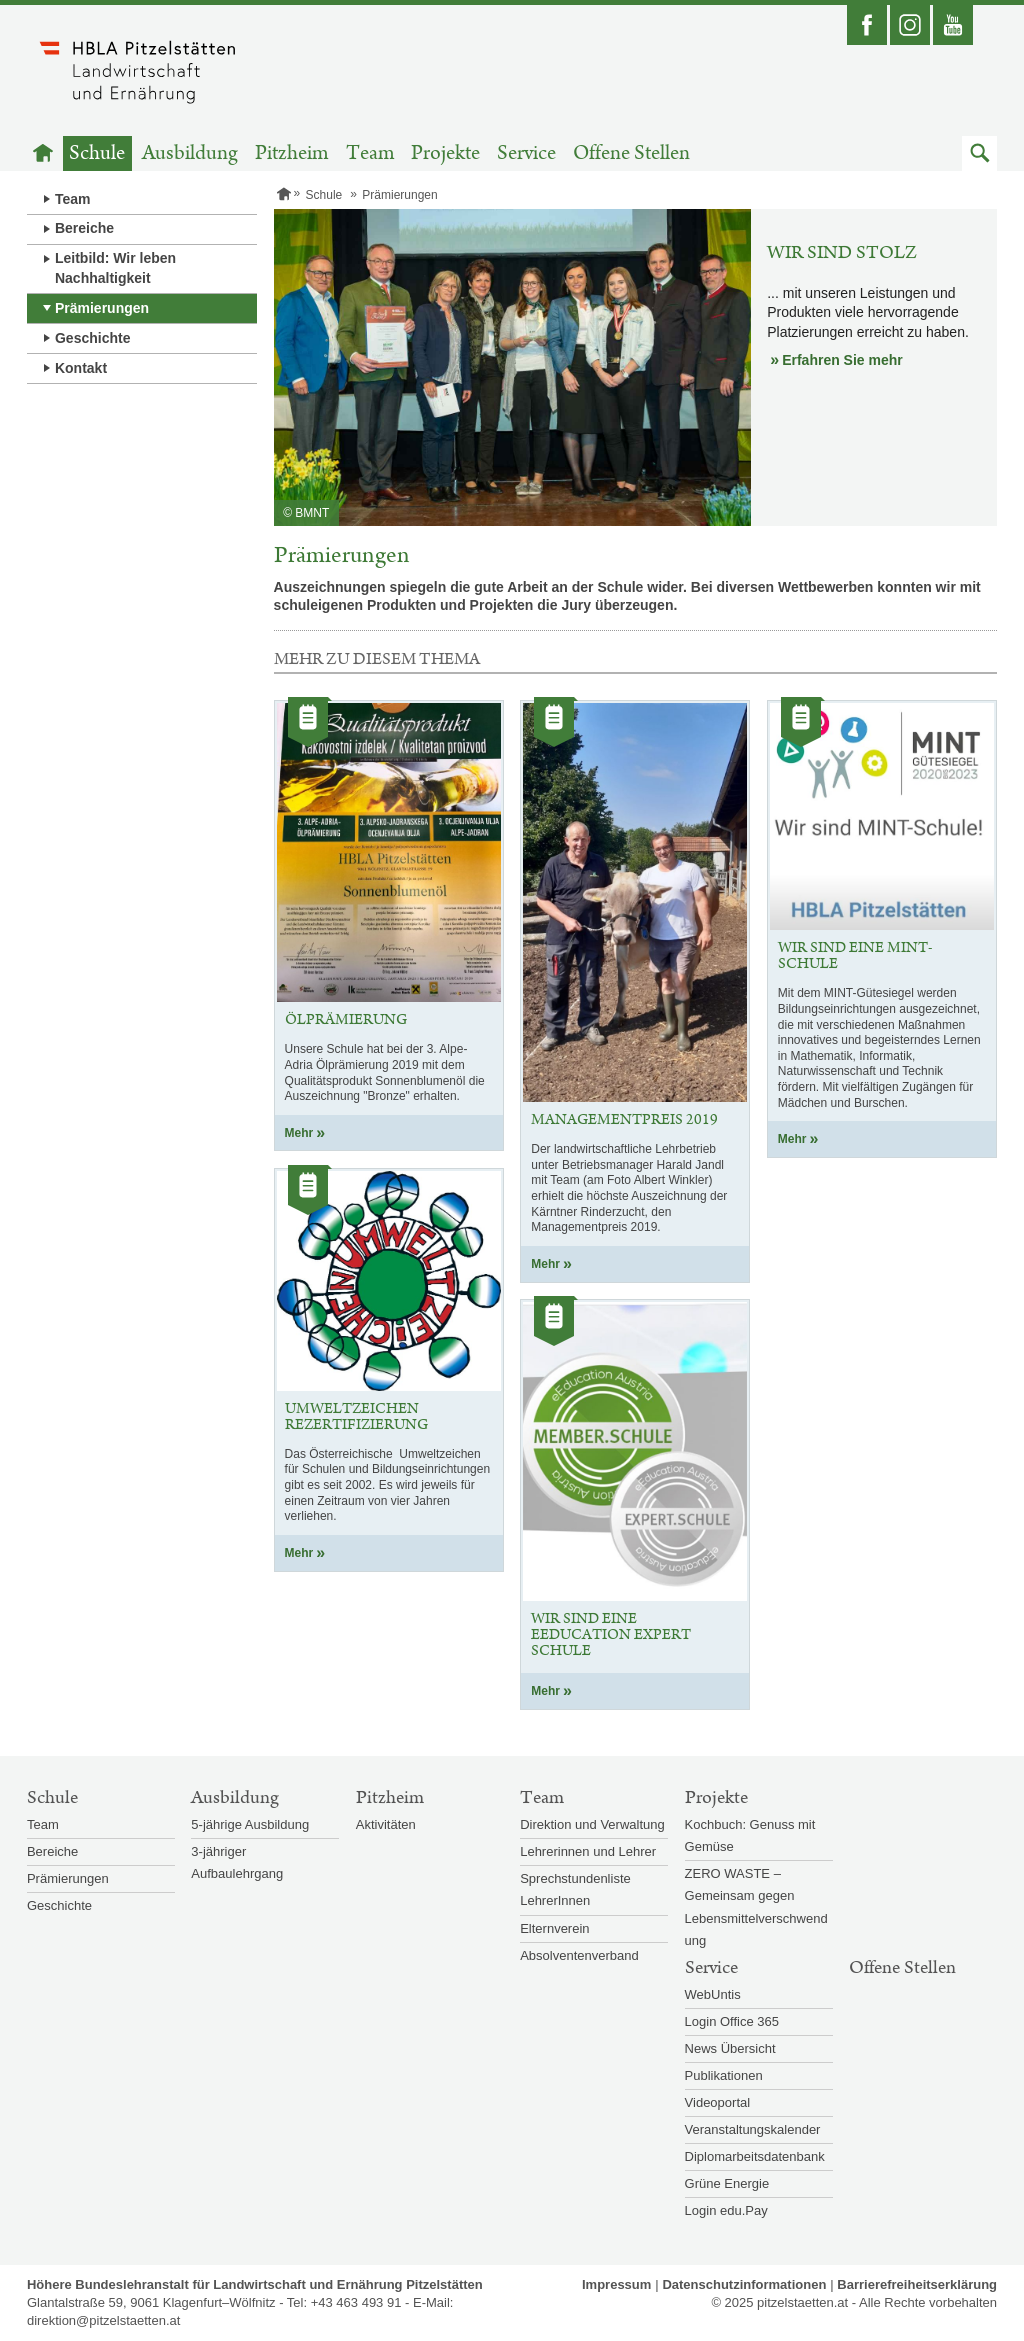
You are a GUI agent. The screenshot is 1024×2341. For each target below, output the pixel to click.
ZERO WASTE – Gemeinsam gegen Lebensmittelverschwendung (756, 1906)
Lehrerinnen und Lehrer (588, 1851)
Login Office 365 (732, 2021)
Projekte (445, 153)
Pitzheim (292, 153)
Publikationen (724, 2075)
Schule (97, 153)
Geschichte (92, 338)
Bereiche (84, 228)
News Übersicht (730, 2048)
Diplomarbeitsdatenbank (755, 2156)
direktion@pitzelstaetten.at (103, 2320)
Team (370, 153)
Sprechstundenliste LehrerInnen (575, 1889)
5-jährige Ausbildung (250, 1824)
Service (526, 153)
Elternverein (554, 1928)
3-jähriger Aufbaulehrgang (237, 1862)
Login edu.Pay (726, 2210)
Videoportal (718, 2102)
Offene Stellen (631, 153)
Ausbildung (190, 153)
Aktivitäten (386, 1824)
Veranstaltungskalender (753, 2129)
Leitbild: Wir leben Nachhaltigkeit (115, 268)
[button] (979, 153)
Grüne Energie (727, 2183)
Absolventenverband (579, 1955)
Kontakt (81, 368)
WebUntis (713, 1994)
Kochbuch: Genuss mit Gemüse (750, 1835)
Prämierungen (102, 308)
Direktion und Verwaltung (592, 1824)
